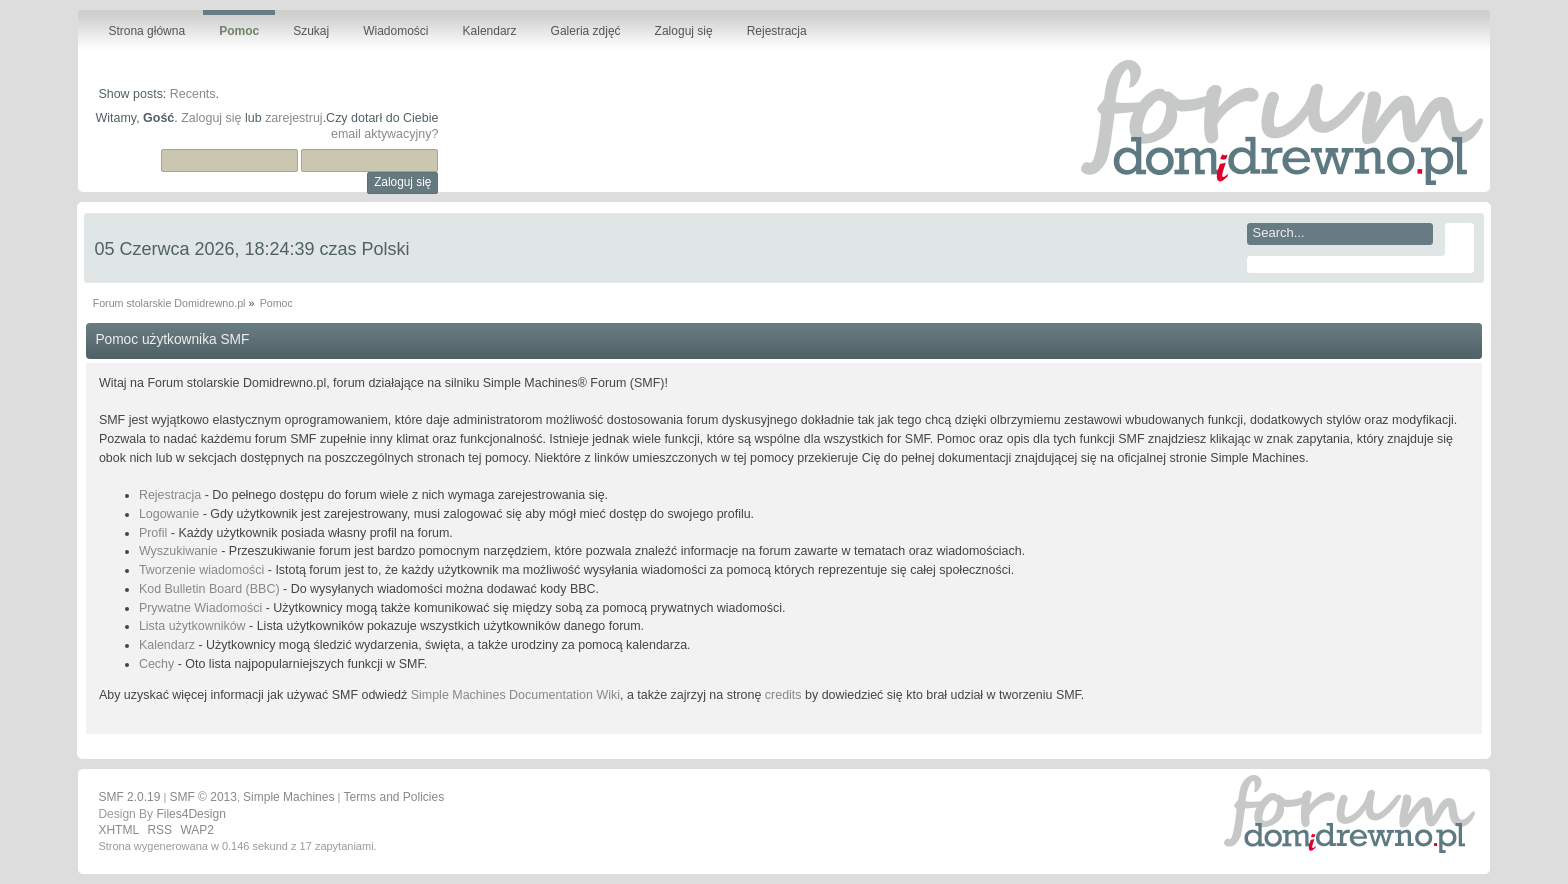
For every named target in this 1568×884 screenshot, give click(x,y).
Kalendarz (167, 645)
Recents (193, 94)
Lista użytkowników (192, 626)
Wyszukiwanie (178, 551)
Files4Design (190, 814)
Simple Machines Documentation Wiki (515, 695)
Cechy (156, 664)
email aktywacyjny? (384, 134)
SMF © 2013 (203, 797)
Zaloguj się (211, 118)
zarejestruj (294, 118)
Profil (153, 533)
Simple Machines (288, 797)
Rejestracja (170, 495)
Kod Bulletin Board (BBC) (209, 589)
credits (783, 695)
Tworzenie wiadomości (201, 570)
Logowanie (169, 514)
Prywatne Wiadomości (200, 608)
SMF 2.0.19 (129, 797)
